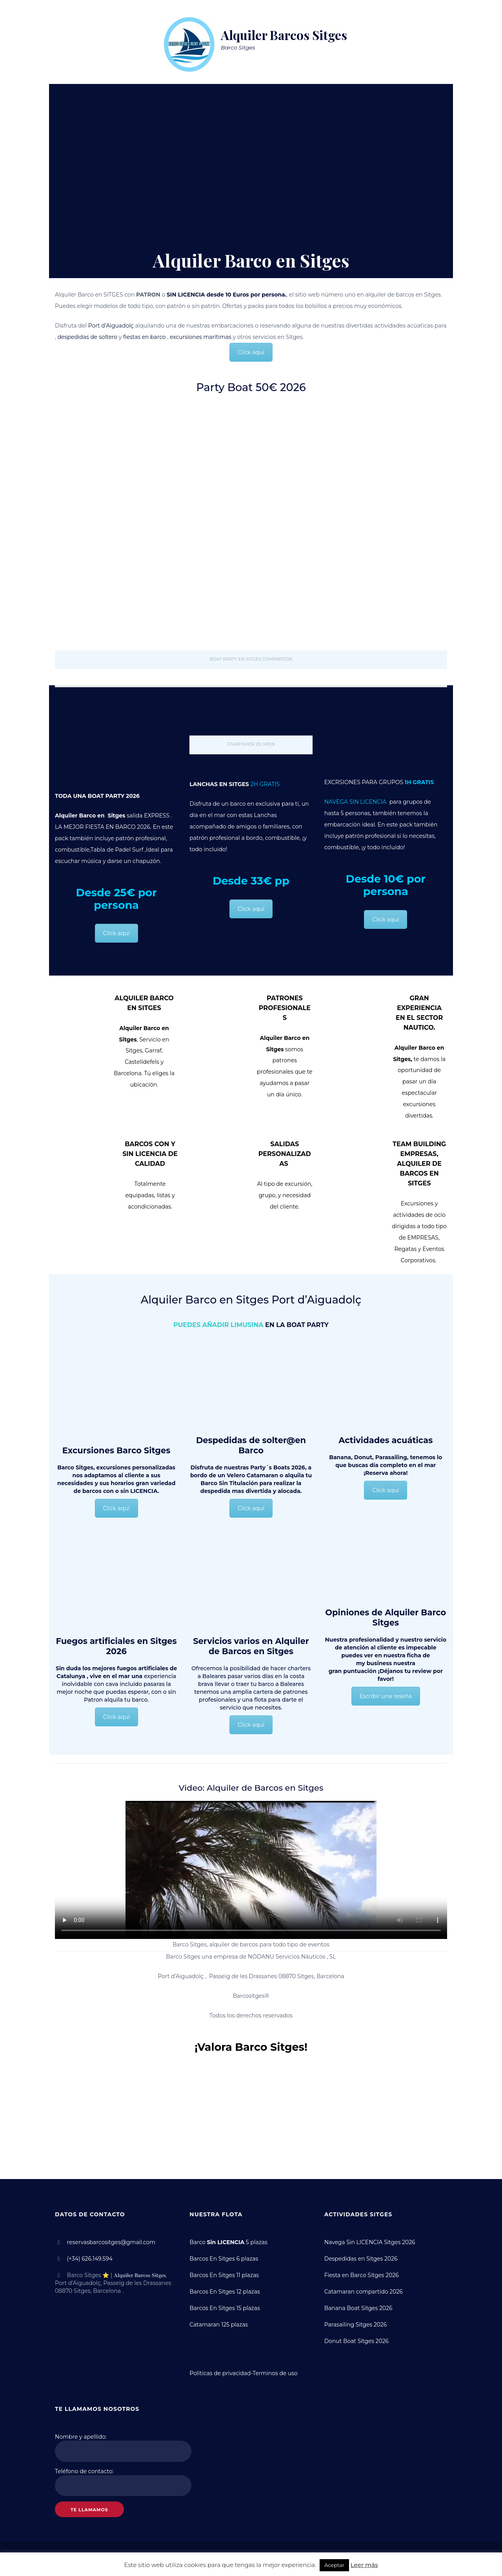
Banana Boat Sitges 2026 (358, 2306)
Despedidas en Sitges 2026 (361, 2258)
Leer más (364, 2565)
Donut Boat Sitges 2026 (356, 2338)
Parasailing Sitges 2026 (355, 2322)
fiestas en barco (145, 336)
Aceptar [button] (334, 2565)
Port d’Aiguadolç (111, 325)
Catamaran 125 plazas (218, 2322)
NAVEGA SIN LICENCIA (357, 801)
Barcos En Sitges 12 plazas (224, 2290)
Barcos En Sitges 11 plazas (224, 2274)
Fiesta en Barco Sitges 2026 (361, 2274)
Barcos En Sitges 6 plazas (223, 2258)
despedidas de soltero (88, 336)
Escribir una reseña (386, 1696)
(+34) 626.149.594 (88, 2258)
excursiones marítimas (201, 336)
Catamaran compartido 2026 (363, 2290)
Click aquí (251, 352)
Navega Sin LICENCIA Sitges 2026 (370, 2242)
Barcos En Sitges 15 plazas (224, 2306)
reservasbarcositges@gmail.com (111, 2242)
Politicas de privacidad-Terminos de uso (243, 2370)
